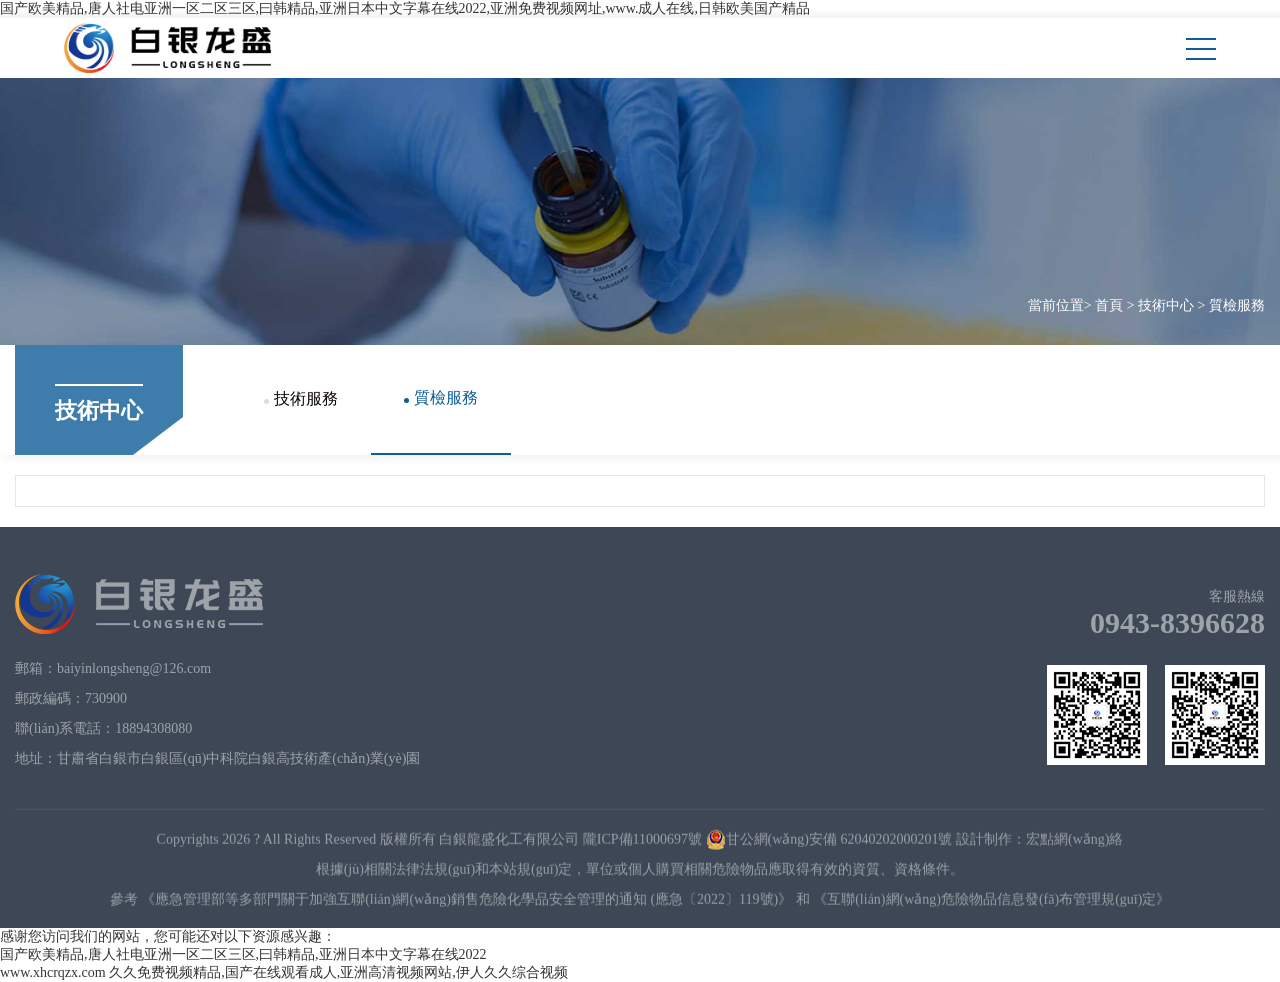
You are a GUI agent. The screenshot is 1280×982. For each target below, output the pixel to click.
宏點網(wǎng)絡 (1074, 842)
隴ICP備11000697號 (642, 842)
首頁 (1109, 305)
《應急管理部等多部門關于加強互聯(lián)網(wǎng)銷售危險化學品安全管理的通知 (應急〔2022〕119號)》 (466, 902)
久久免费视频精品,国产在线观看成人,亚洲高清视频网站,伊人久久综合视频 (338, 972)
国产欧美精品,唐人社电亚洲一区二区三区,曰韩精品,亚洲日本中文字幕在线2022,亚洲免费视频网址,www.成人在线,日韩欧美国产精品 (405, 8)
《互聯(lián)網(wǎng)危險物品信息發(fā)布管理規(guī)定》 (991, 902)
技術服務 (301, 398)
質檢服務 (1237, 305)
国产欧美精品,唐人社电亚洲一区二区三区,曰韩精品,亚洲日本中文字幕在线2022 (243, 954)
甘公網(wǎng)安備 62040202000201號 (829, 842)
